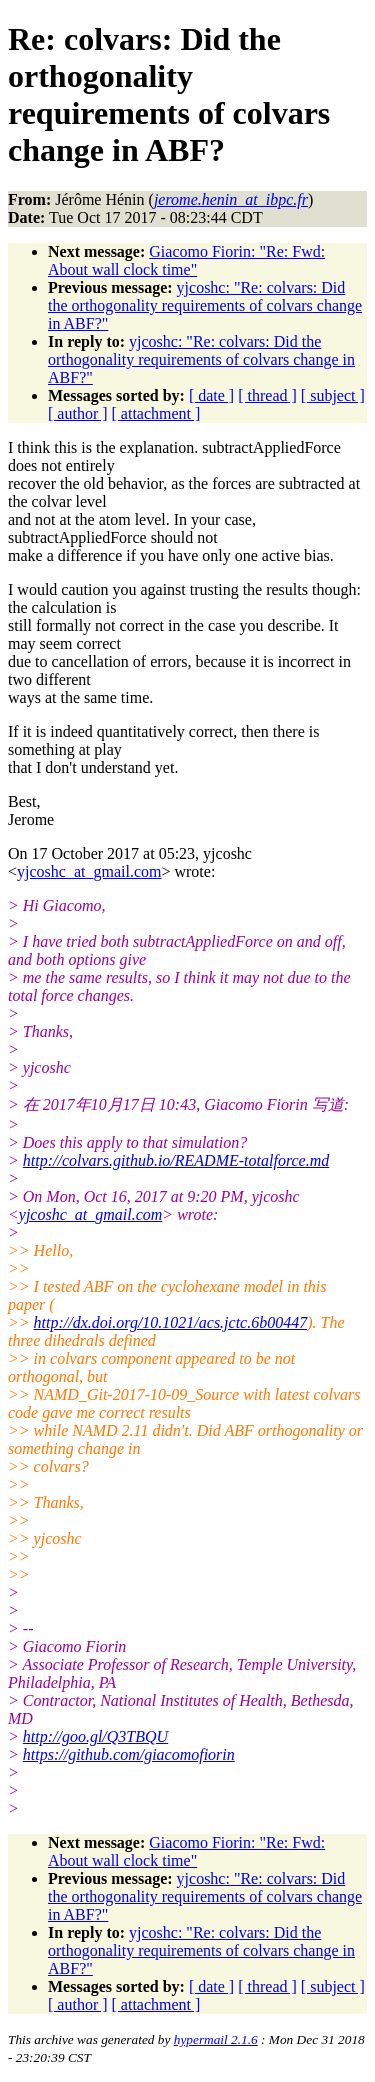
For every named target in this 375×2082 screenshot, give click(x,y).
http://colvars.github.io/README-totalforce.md (176, 1160)
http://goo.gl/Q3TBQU (95, 1736)
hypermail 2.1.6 (216, 2039)
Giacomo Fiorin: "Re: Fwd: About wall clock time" (186, 260)
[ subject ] (333, 395)
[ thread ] (267, 395)
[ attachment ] (156, 413)
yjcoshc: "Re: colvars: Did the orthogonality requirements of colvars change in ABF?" (205, 305)
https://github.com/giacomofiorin (129, 1754)
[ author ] (78, 413)
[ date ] (211, 395)
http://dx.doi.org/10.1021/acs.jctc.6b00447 (171, 1322)
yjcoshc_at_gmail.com (89, 871)
